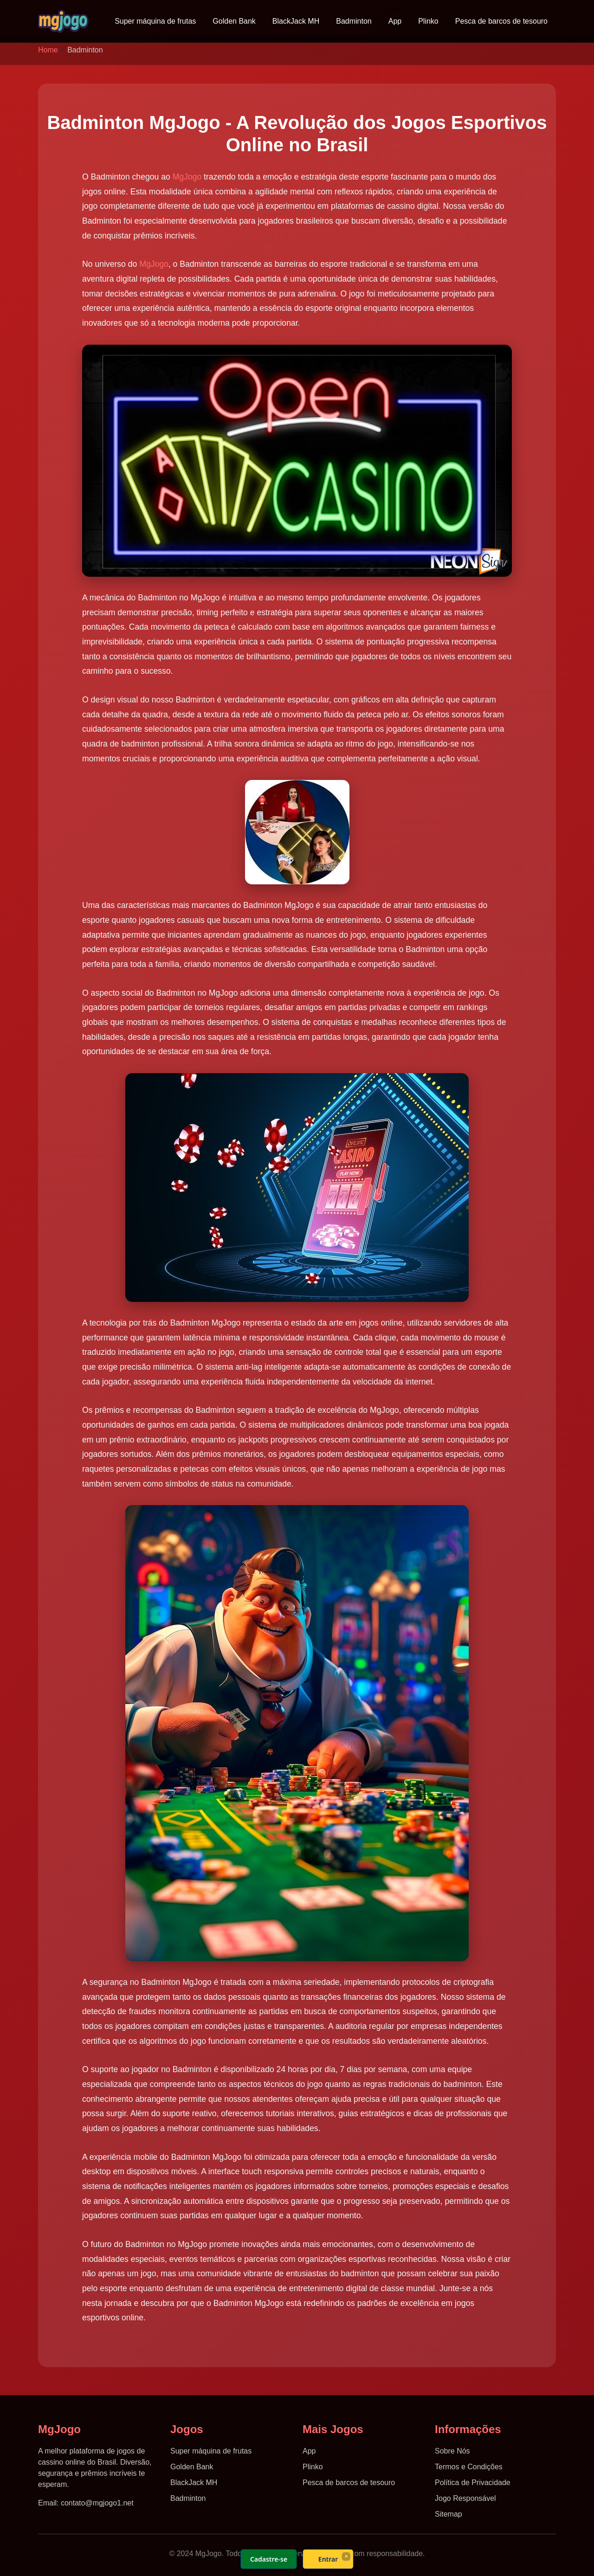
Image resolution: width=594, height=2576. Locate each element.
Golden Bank (234, 21)
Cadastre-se (268, 2559)
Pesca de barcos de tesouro (501, 21)
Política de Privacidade (472, 2482)
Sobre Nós (452, 2451)
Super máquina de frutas (155, 21)
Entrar (328, 2559)
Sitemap (448, 2514)
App (394, 21)
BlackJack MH (295, 21)
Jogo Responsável (465, 2498)
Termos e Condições (469, 2467)
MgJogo (187, 176)
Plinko (428, 21)
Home (48, 50)
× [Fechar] (346, 2556)
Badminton (354, 21)
